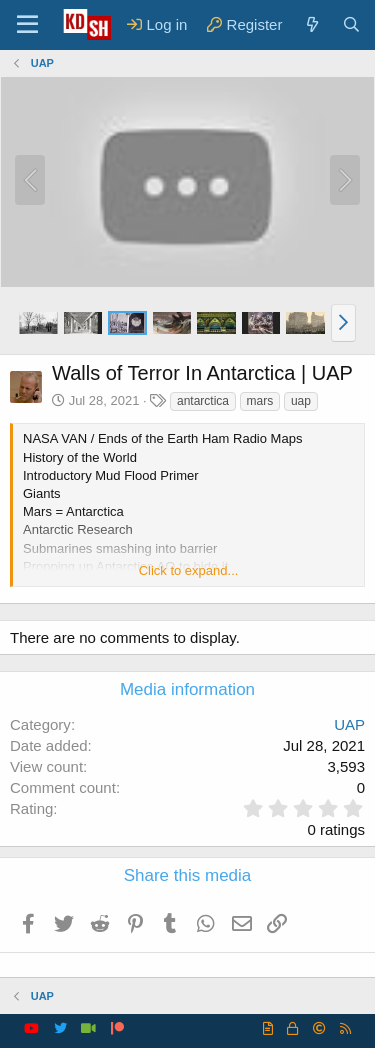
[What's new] (311, 24)
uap (301, 401)
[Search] (351, 24)
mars (260, 401)
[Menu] (27, 25)
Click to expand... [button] (189, 570)
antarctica (203, 401)
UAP (349, 724)
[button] (343, 323)
